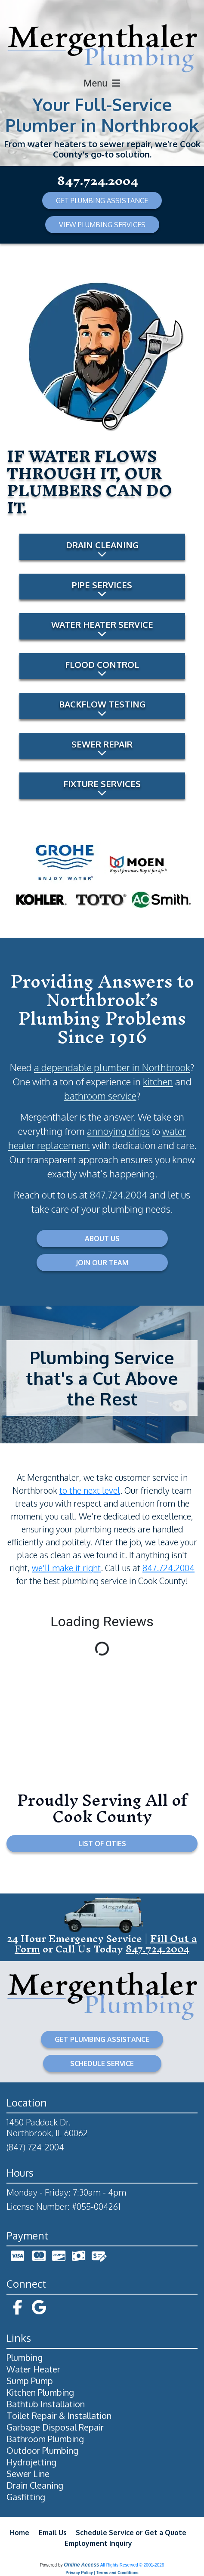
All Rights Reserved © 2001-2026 (132, 2565)
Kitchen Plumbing (40, 2392)
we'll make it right (66, 1567)
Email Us (53, 2532)
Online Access (81, 2565)
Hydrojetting (31, 2462)
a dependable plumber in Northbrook (112, 1067)
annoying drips (118, 1131)
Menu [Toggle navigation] (101, 83)
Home (19, 2532)
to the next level (89, 1490)
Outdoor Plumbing (42, 2450)
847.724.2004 (97, 180)
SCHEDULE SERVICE (102, 2063)
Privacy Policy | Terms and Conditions (101, 2572)
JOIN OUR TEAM (102, 1262)
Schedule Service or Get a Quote (131, 2532)
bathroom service (100, 1096)
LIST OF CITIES (102, 1843)
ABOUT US (102, 1238)
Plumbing (24, 2357)
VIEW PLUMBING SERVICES (102, 224)
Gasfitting (25, 2496)
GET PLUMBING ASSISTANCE (102, 200)
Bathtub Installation (45, 2403)
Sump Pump (29, 2380)
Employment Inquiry (98, 2543)
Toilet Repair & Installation (58, 2415)
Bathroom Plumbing (45, 2438)
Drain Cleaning (34, 2485)
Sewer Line (27, 2473)
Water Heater (33, 2369)
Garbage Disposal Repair (55, 2427)
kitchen (158, 1081)
